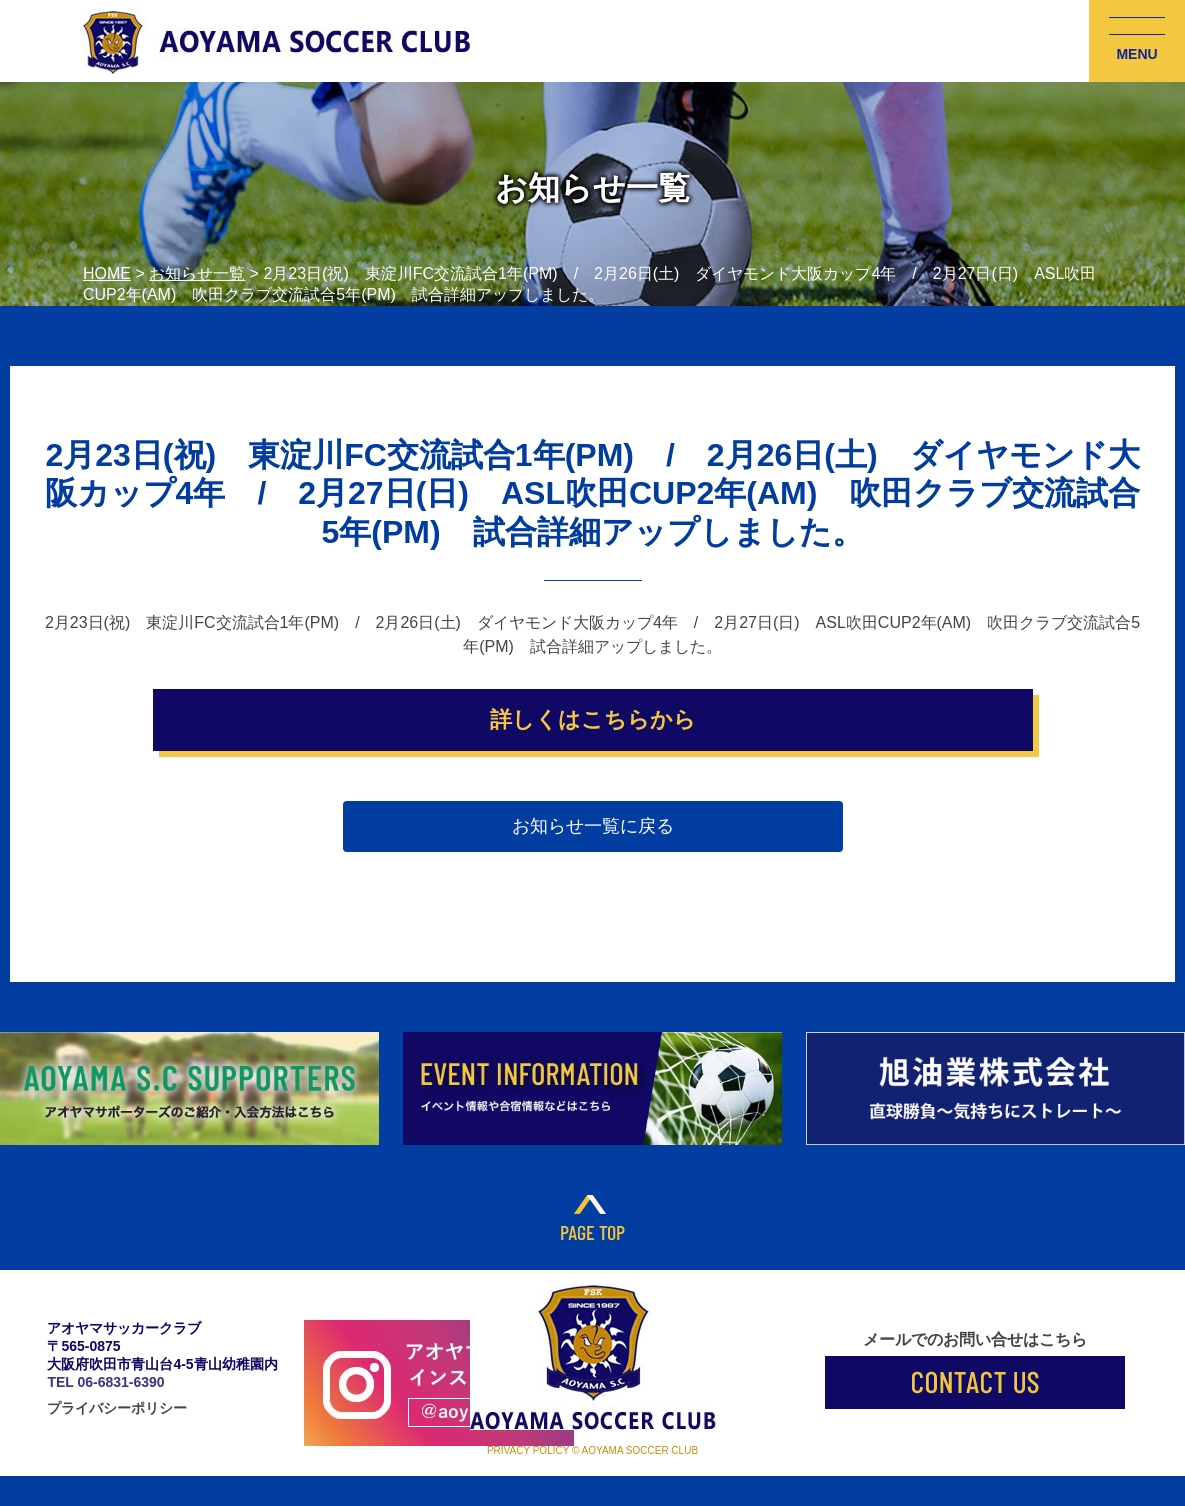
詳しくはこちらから (593, 719)
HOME (107, 273)
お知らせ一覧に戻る (593, 826)
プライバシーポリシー (117, 1408)
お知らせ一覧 (197, 273)
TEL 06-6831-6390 (105, 1382)
